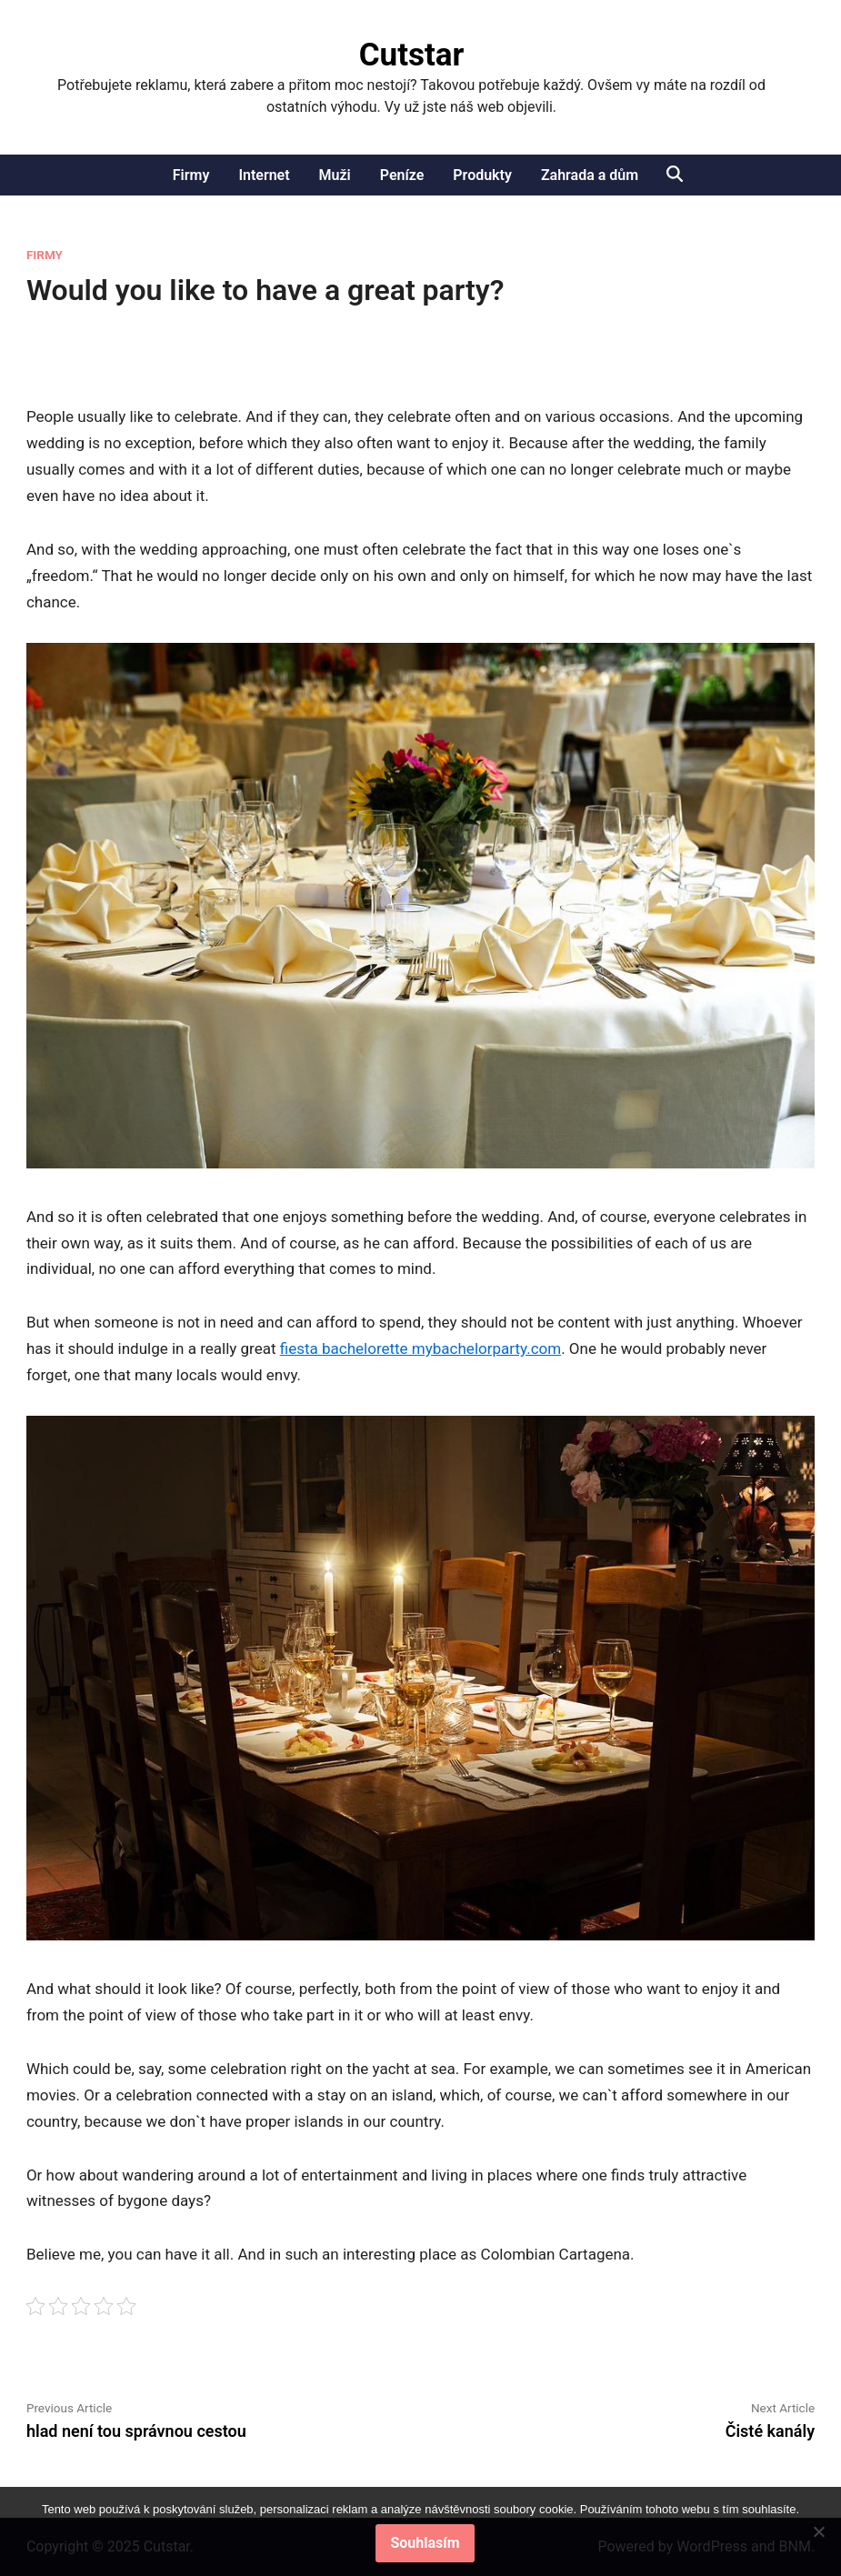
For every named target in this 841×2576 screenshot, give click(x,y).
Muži (335, 175)
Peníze (402, 175)
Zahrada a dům (589, 175)
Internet (263, 175)
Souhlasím (424, 2542)
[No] (818, 2531)
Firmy (191, 175)
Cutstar (412, 55)
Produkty (482, 175)
